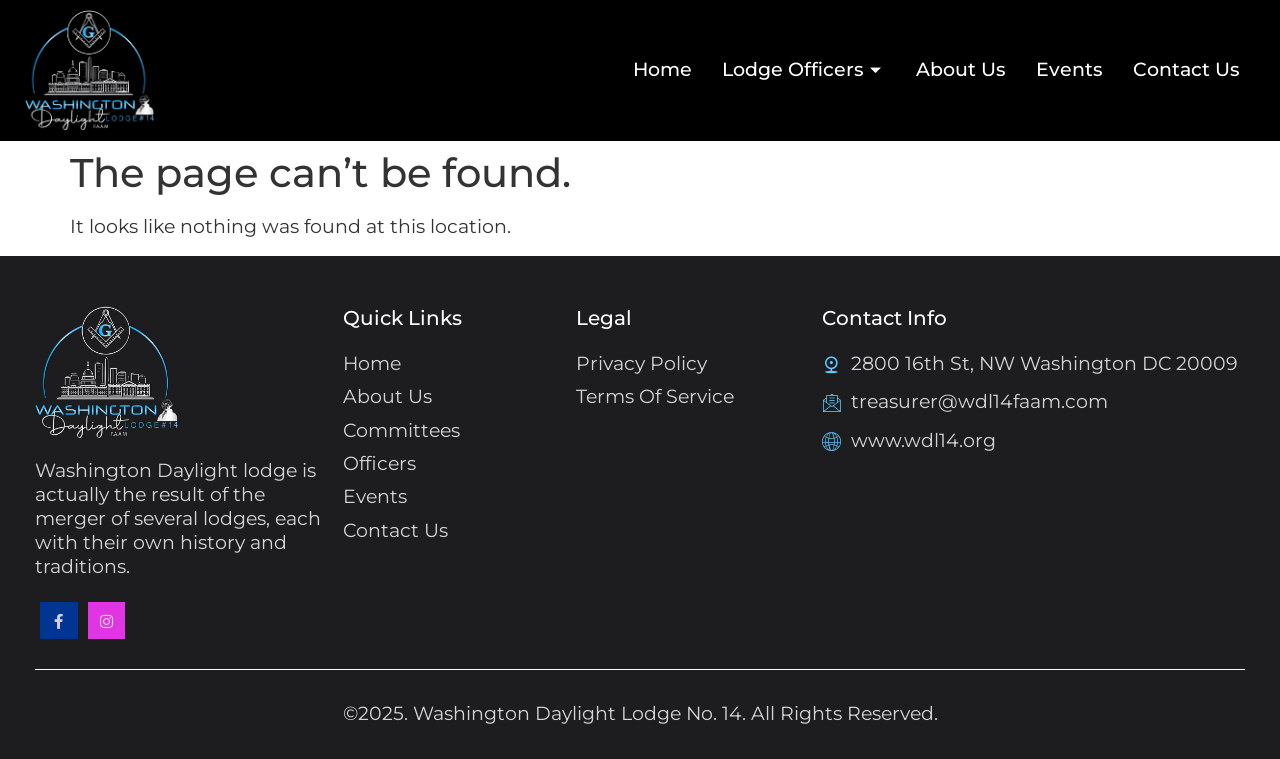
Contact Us (1186, 69)
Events (1069, 69)
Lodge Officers (804, 69)
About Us (961, 69)
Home (662, 69)
